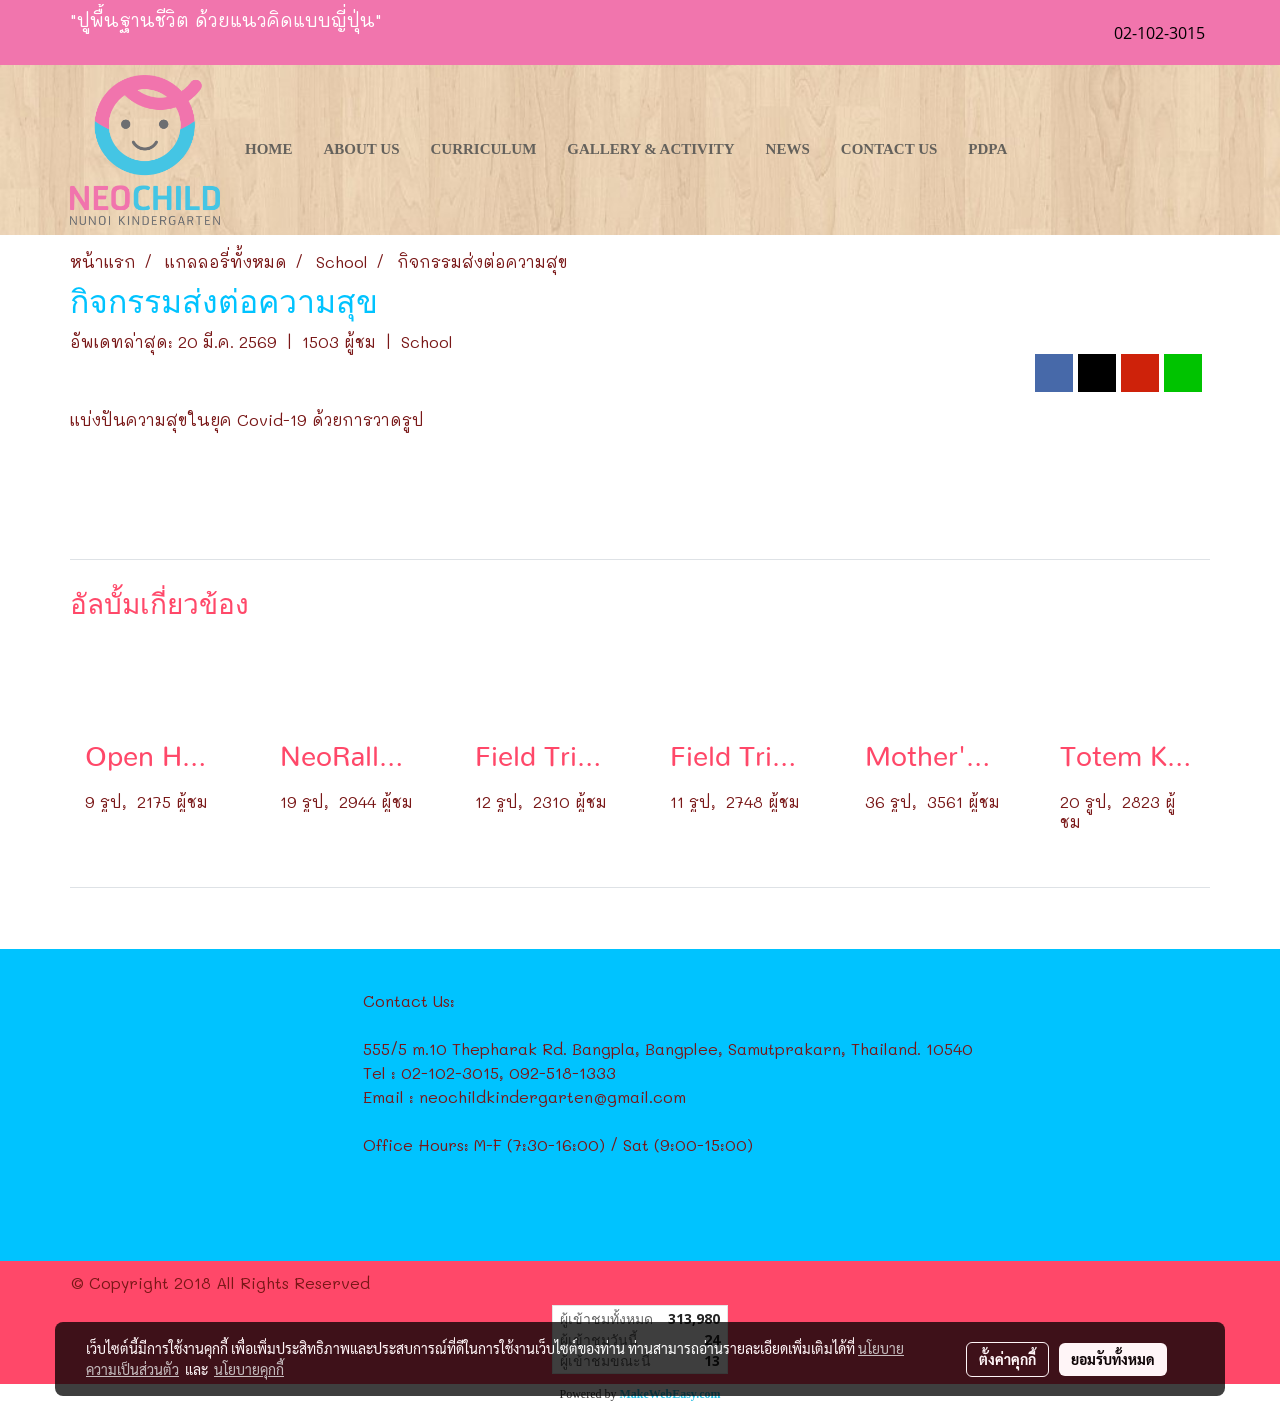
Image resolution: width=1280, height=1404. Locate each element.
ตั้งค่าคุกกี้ (1007, 1359)
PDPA (987, 149)
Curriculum (484, 149)
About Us (362, 149)
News (788, 149)
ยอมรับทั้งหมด (1113, 1359)
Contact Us (889, 149)
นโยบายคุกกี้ (249, 1369)
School (427, 341)
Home (269, 149)
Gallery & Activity (650, 149)
